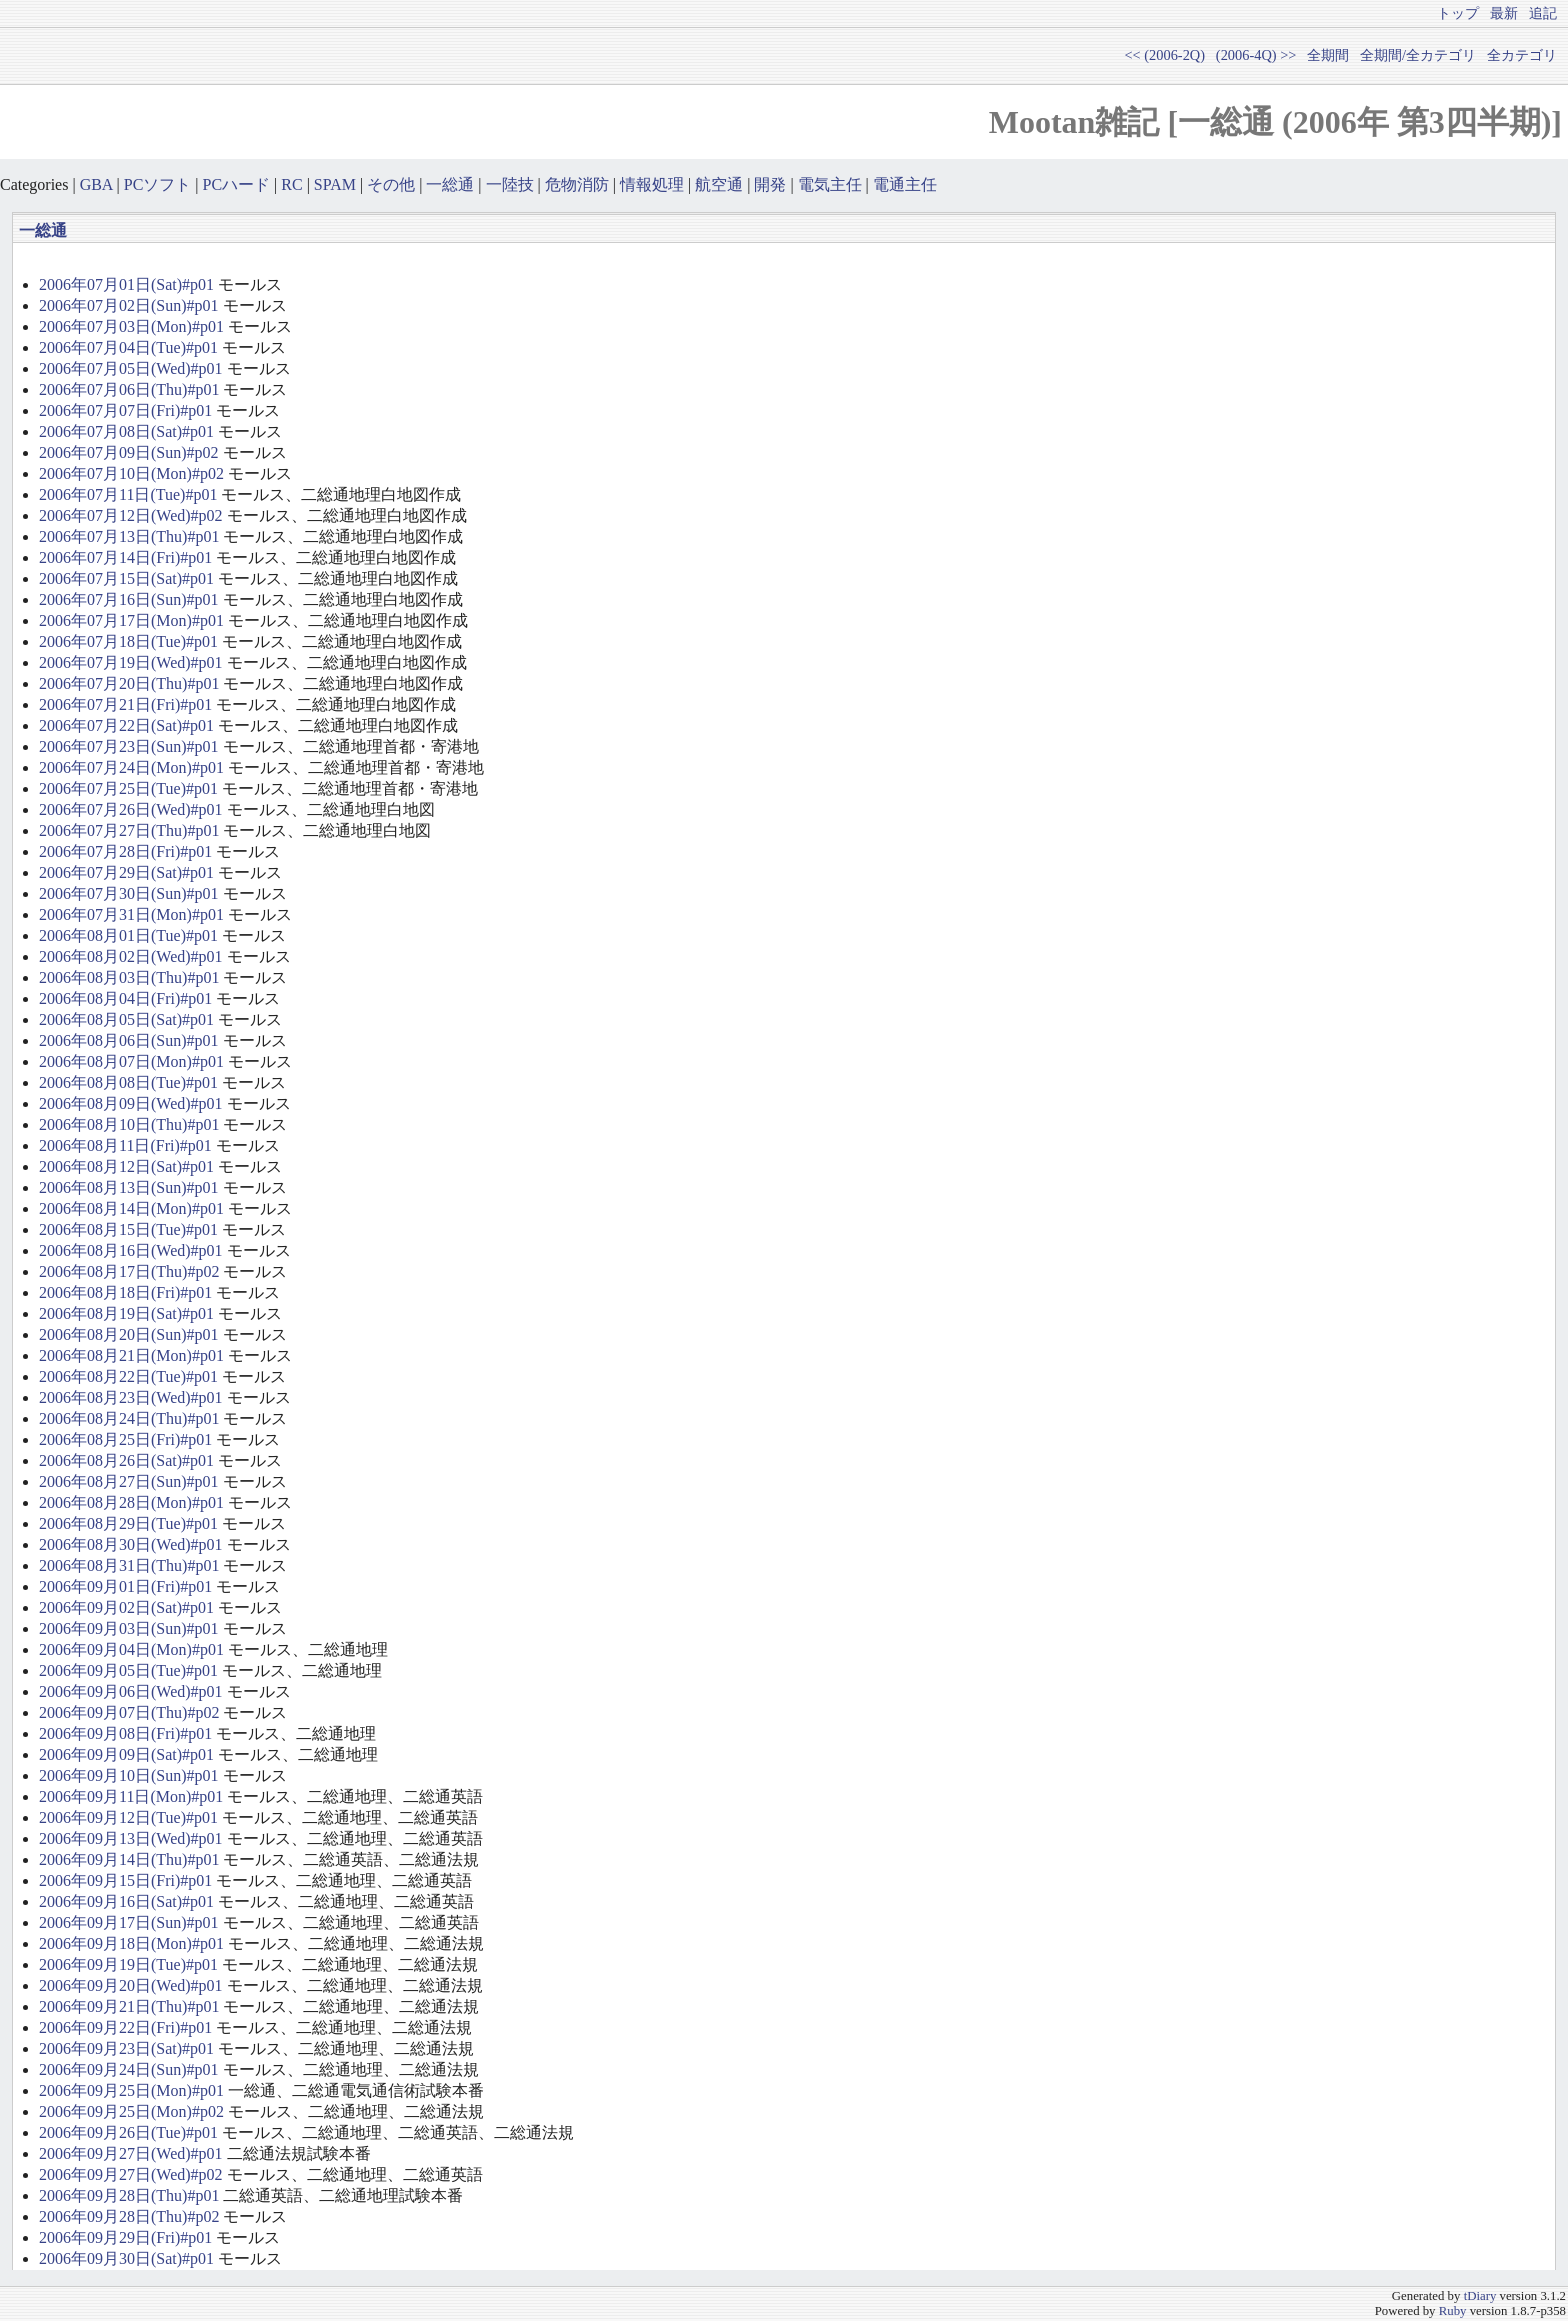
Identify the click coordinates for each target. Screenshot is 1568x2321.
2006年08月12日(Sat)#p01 (126, 1166)
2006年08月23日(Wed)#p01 (131, 1397)
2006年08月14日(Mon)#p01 (131, 1208)
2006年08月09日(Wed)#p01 (131, 1103)
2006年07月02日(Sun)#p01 (129, 305)
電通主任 (905, 184)
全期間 (1328, 55)
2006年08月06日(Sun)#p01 (129, 1040)
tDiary (1480, 2296)
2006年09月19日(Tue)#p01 (128, 1964)
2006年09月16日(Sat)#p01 (126, 1901)
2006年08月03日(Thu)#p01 (129, 977)
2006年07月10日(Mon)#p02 (131, 473)
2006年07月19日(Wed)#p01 (131, 662)
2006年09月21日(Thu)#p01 (129, 2006)
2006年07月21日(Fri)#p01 (125, 704)
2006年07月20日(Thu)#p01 (129, 683)
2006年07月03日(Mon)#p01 (131, 326)
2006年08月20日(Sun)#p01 (129, 1334)
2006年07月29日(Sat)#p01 (126, 872)
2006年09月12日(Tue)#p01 (128, 1817)
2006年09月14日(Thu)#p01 (129, 1859)
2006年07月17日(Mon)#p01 (131, 620)
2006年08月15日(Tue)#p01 (128, 1229)
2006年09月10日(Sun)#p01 (129, 1775)
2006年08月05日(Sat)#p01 (126, 1019)
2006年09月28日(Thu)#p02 (129, 2216)
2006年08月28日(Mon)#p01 (131, 1502)
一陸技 (510, 184)
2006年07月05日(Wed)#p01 (131, 368)
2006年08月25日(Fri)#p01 (125, 1439)
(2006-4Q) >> (1256, 55)
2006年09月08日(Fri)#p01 (125, 1733)
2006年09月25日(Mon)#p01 (131, 2090)
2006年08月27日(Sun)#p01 (129, 1481)
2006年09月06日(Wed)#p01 (131, 1691)
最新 (1504, 13)
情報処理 (652, 184)
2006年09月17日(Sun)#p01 (129, 1922)
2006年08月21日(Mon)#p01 (131, 1355)
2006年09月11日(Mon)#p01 (131, 1796)
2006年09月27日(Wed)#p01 (131, 2153)
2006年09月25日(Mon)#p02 (131, 2111)
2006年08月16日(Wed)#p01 (131, 1250)
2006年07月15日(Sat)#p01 (126, 578)
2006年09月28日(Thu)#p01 (129, 2195)
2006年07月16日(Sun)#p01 (129, 599)
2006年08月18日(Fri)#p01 (125, 1292)
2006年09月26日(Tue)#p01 (128, 2132)
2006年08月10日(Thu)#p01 (129, 1124)
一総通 (450, 184)
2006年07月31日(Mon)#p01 (131, 914)
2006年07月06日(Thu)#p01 (129, 389)
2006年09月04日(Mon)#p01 (131, 1649)
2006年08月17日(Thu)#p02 (129, 1271)
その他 (391, 184)
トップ (1458, 13)
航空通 (719, 184)
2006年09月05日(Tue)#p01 (128, 1670)
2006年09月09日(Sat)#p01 (126, 1754)
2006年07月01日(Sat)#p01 (126, 284)
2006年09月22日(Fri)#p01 (125, 2027)
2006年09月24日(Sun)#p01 (129, 2069)
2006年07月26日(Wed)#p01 (131, 809)
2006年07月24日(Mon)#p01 (131, 767)
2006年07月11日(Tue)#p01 (128, 494)
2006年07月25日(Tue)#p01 (128, 788)
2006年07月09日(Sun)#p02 (129, 452)
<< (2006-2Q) (1164, 55)
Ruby (1453, 2311)
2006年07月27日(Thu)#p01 (129, 830)
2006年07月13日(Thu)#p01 (129, 536)
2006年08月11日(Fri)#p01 (125, 1145)
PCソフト (158, 184)
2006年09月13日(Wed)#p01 (131, 1838)
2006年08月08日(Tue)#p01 (128, 1082)
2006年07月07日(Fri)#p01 (125, 410)
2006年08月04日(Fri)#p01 (125, 998)
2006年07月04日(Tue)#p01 (128, 347)
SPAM (335, 184)
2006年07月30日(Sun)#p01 (129, 893)
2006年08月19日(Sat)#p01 (126, 1313)
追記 (1543, 13)
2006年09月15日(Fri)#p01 (125, 1880)
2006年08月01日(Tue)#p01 (128, 935)
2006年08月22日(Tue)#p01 (128, 1376)
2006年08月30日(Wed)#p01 (131, 1544)
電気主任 (830, 184)
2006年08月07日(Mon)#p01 (131, 1061)
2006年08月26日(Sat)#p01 (126, 1460)
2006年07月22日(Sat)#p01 (126, 725)
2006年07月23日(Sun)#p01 (129, 746)
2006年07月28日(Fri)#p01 (125, 851)
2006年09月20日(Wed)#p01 (131, 1985)
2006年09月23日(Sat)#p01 (126, 2048)
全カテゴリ (1522, 55)
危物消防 (577, 184)
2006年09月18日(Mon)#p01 (131, 1943)
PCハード (237, 184)
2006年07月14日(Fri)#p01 (125, 557)
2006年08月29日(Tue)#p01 (128, 1523)
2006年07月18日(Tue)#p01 (128, 641)
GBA (96, 184)
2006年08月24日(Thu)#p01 (129, 1418)
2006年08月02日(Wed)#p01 (131, 956)
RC (291, 184)
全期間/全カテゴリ (1418, 55)
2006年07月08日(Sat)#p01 (126, 431)
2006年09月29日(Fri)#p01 (125, 2237)
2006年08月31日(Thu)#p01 (129, 1565)
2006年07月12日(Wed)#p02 (131, 515)
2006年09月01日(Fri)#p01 (125, 1586)
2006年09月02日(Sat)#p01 (126, 1607)
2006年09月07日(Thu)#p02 (129, 1712)
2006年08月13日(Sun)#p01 (129, 1187)
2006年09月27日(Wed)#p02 (131, 2174)
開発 (770, 184)
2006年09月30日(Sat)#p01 (126, 2258)
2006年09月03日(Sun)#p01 (129, 1628)
